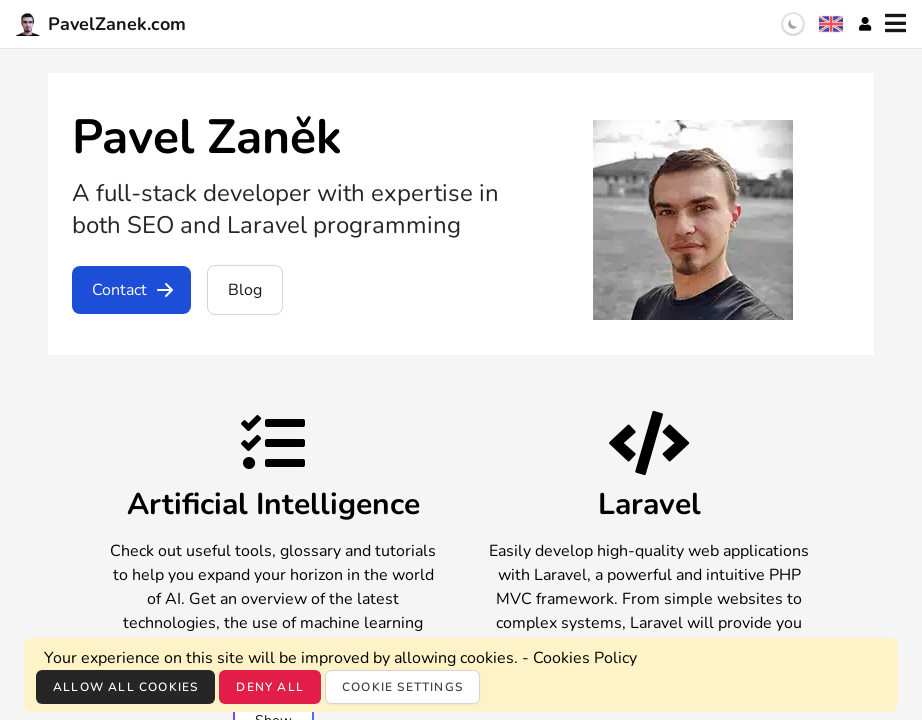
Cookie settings (402, 687)
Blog (245, 290)
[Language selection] (831, 24)
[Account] (865, 24)
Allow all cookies (125, 687)
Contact (133, 290)
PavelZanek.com (101, 24)
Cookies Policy (585, 658)
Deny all (270, 687)
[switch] (793, 24)
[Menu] (895, 24)
